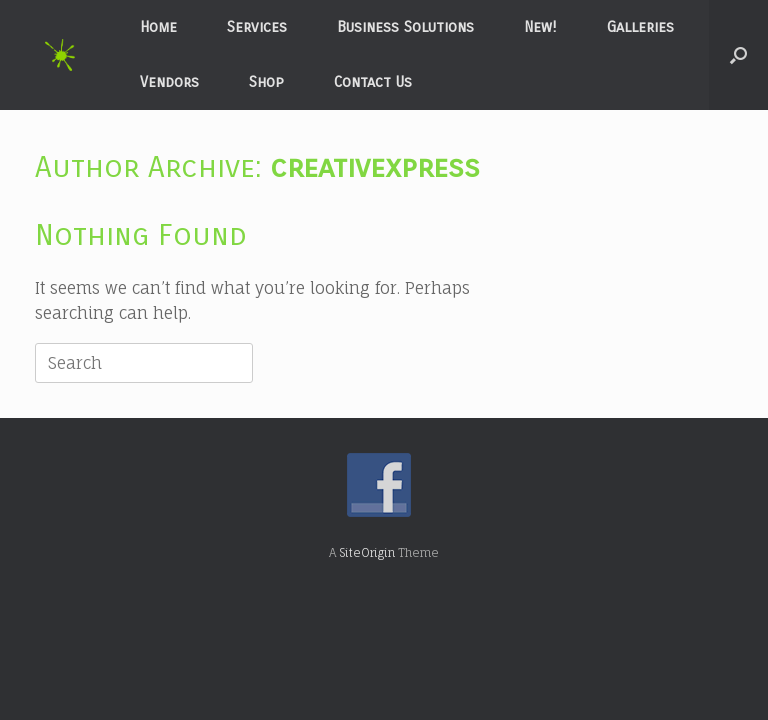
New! (540, 27)
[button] (738, 55)
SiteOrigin (367, 553)
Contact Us (373, 82)
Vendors (169, 82)
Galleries (640, 27)
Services (257, 27)
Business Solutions (405, 27)
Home (158, 27)
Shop (266, 82)
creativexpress (375, 167)
